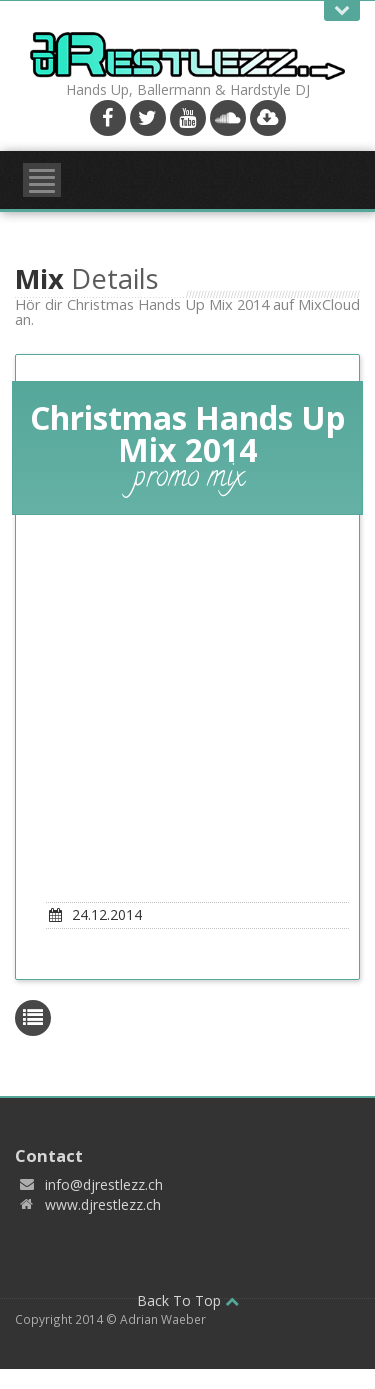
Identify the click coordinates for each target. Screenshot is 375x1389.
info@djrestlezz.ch (104, 1184)
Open (342, 10)
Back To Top (188, 1300)
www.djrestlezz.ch (103, 1204)
